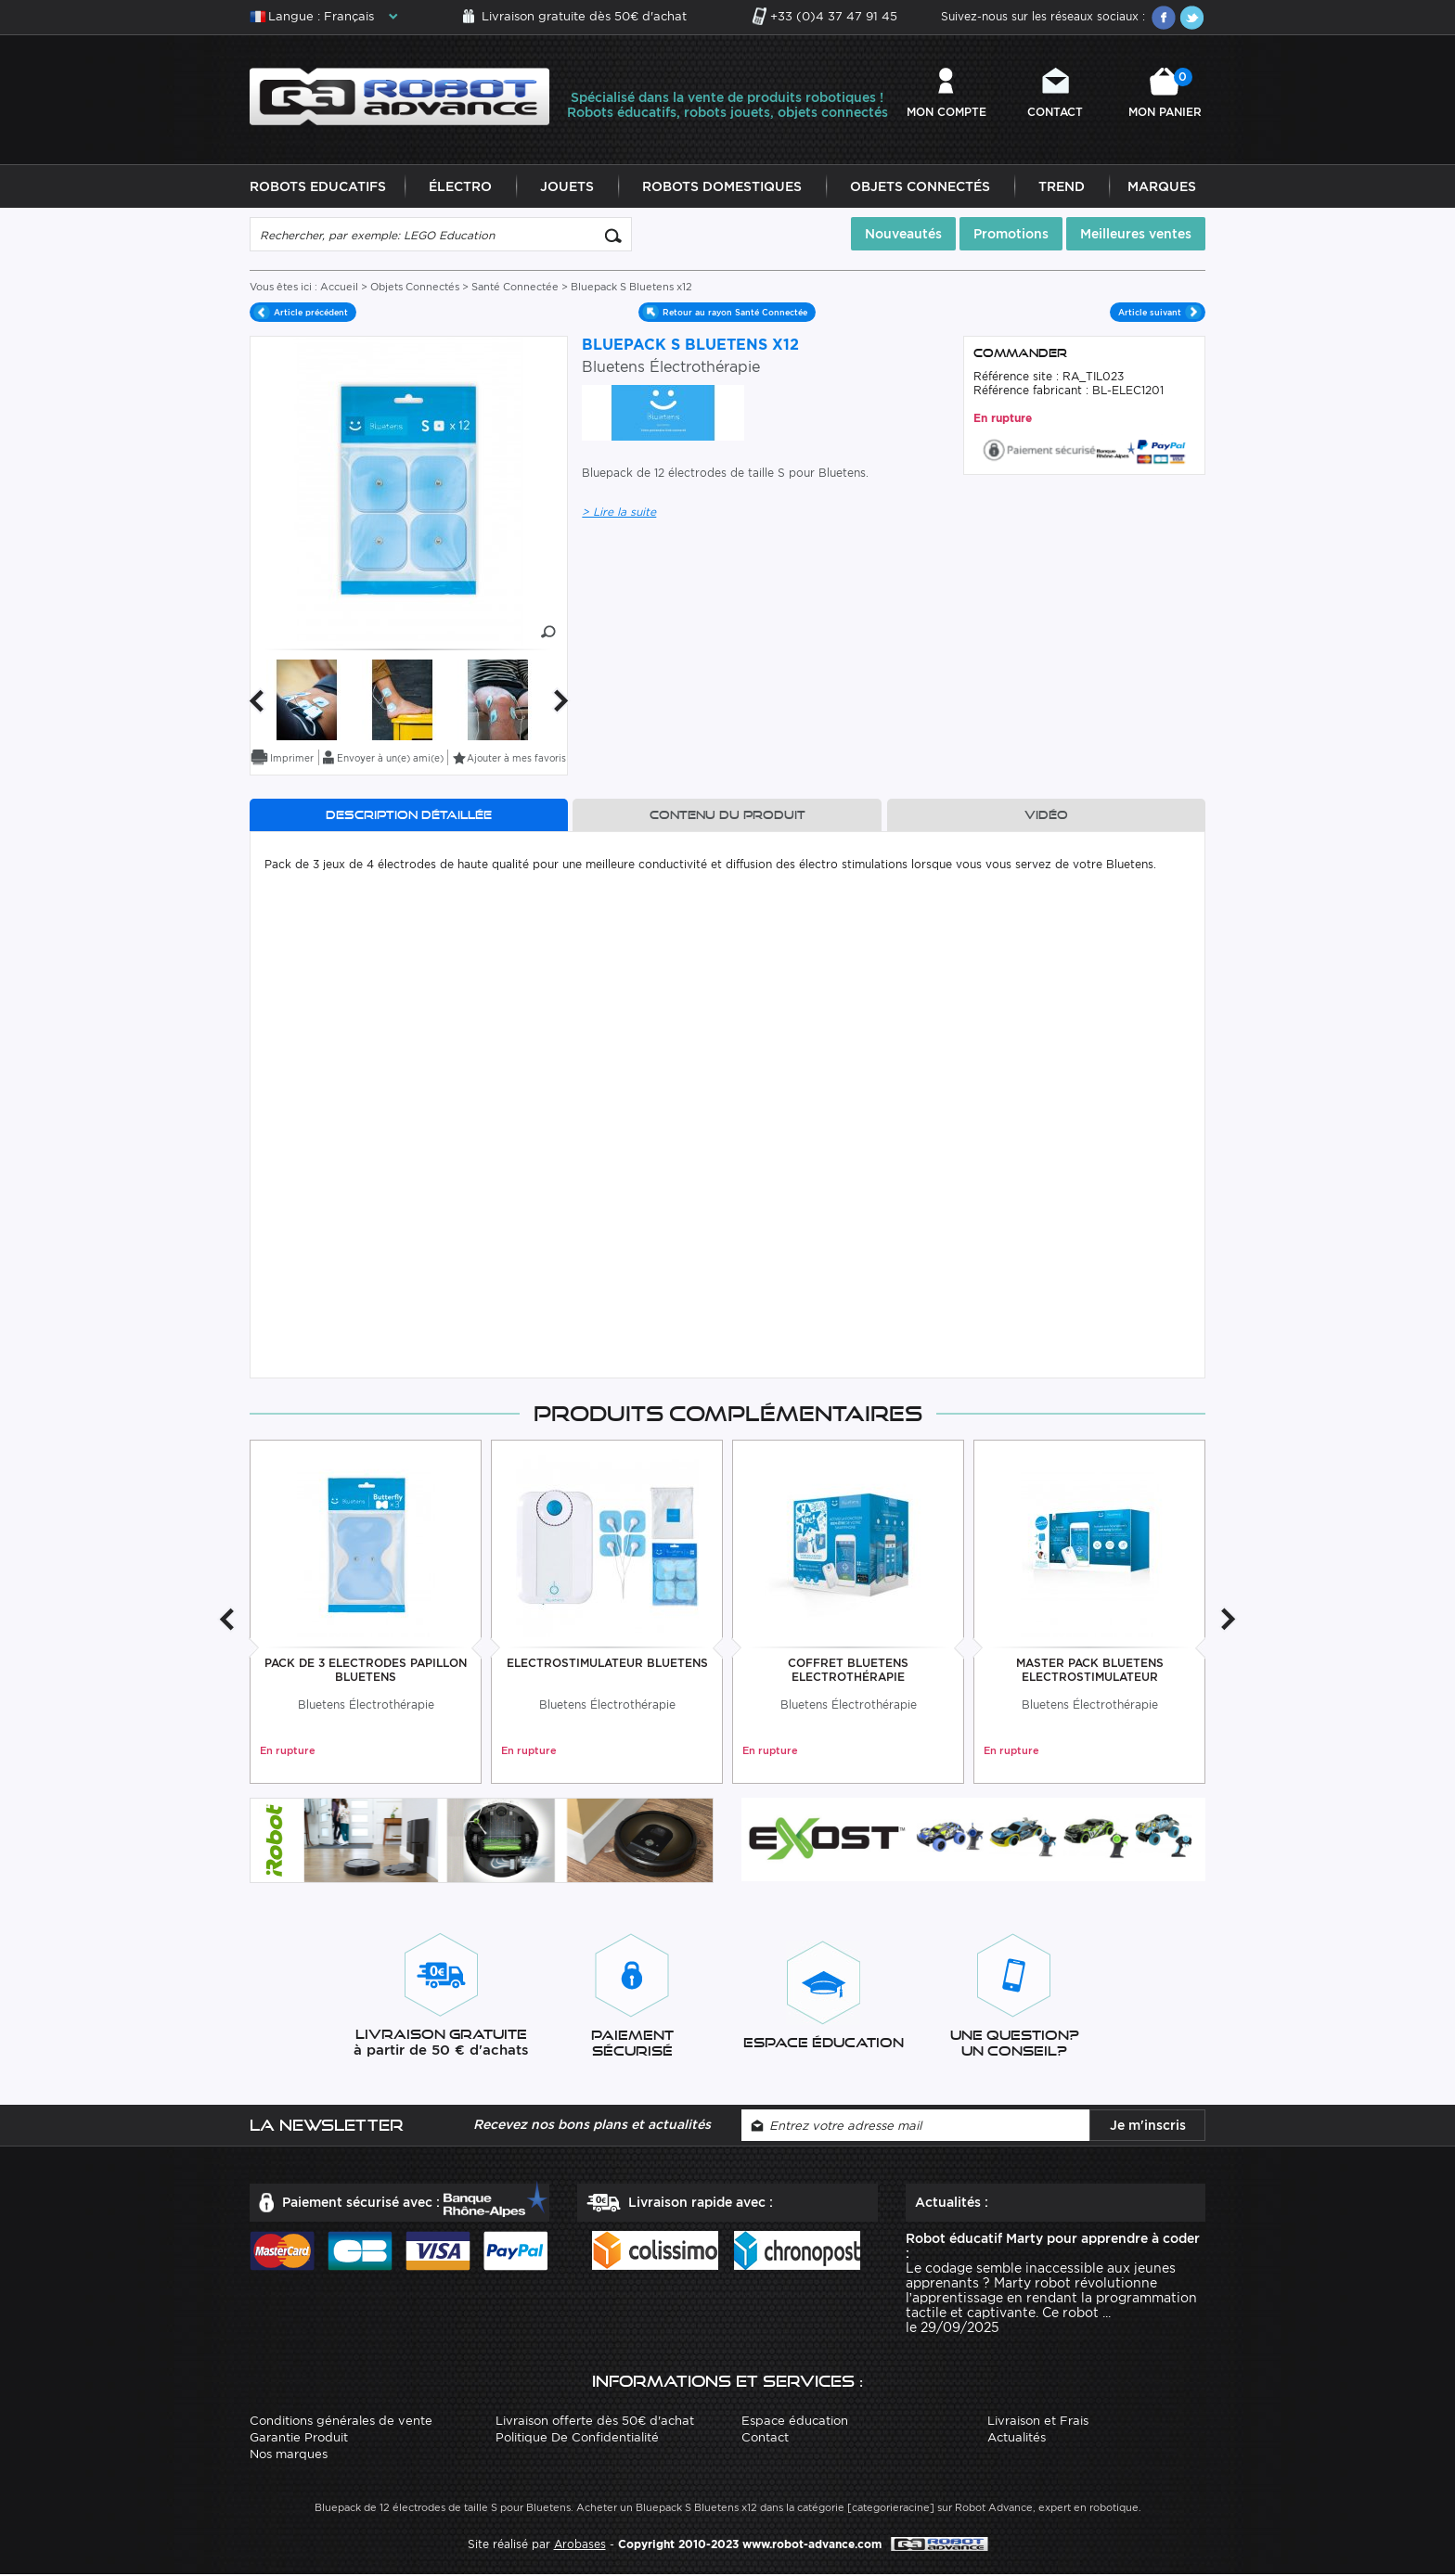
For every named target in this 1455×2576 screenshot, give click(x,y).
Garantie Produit (299, 2438)
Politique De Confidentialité (577, 2438)
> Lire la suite (619, 512)
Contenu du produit (727, 816)
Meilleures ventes (1135, 234)
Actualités (1016, 2438)
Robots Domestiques (722, 187)
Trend (1061, 187)
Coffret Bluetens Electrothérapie (848, 1671)
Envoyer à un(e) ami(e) (390, 758)
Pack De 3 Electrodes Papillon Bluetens (365, 1671)
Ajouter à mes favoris (516, 758)
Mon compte (946, 112)
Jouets (567, 187)
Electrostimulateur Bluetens (607, 1664)
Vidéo (1046, 816)
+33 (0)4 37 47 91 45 (833, 16)
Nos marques (289, 2455)
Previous (256, 701)
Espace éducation (794, 2422)
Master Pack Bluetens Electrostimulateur (1090, 1671)
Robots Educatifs (318, 187)
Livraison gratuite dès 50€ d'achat (584, 16)
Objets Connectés (920, 187)
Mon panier (1165, 93)
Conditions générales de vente (341, 2422)
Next (561, 701)
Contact (1055, 112)
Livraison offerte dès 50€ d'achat (595, 2422)
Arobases (580, 2545)
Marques (1161, 187)
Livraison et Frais (1037, 2422)
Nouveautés (903, 234)
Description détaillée (409, 816)
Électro (460, 187)
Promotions (1011, 234)
